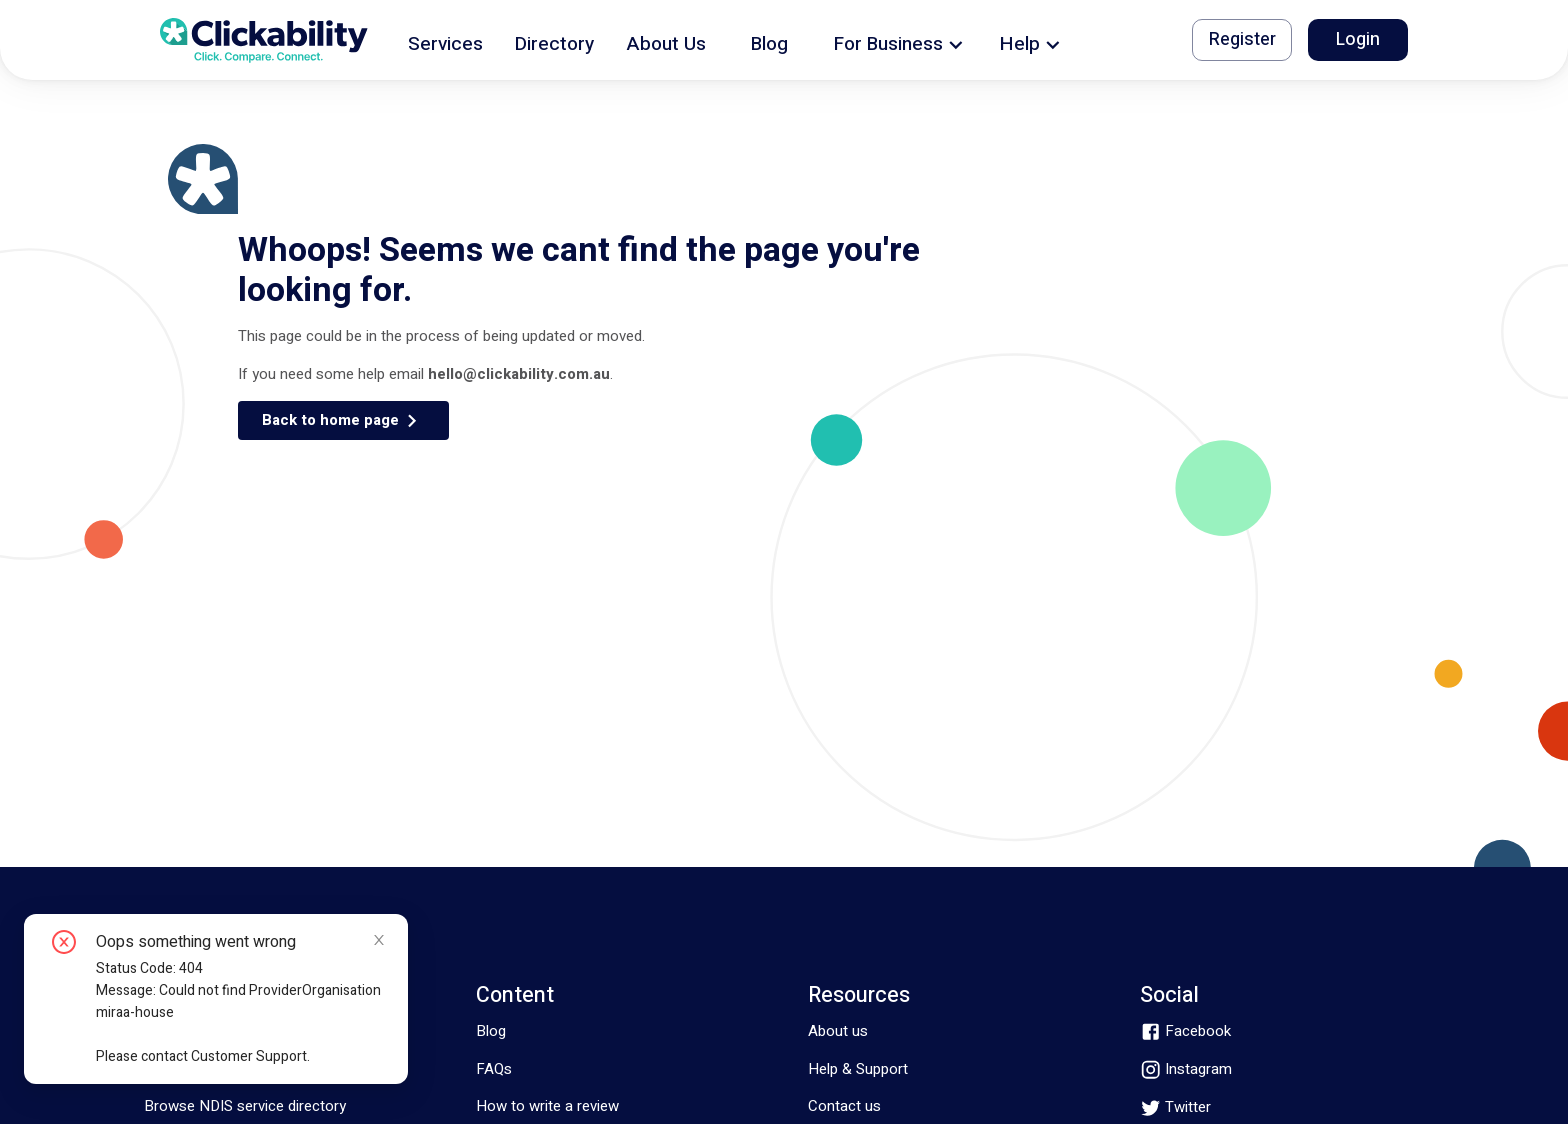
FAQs (494, 1069)
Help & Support (858, 1069)
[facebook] (1185, 1031)
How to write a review (547, 1106)
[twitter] (1175, 1107)
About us (838, 1031)
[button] (445, 40)
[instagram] (1186, 1069)
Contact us (844, 1106)
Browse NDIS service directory (245, 1106)
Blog (491, 1031)
